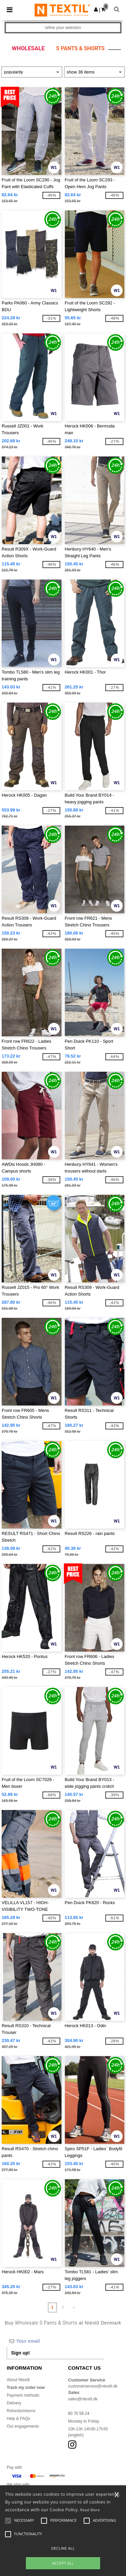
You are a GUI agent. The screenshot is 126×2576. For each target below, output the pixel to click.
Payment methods (23, 2395)
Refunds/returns (21, 2410)
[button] (96, 9)
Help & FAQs (18, 2418)
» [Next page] (74, 2307)
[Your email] (55, 2341)
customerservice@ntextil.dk (93, 2386)
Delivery (14, 2403)
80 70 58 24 (78, 2413)
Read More (90, 2509)
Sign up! (20, 2353)
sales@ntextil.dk (83, 2399)
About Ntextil (18, 2379)
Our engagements (23, 2426)
